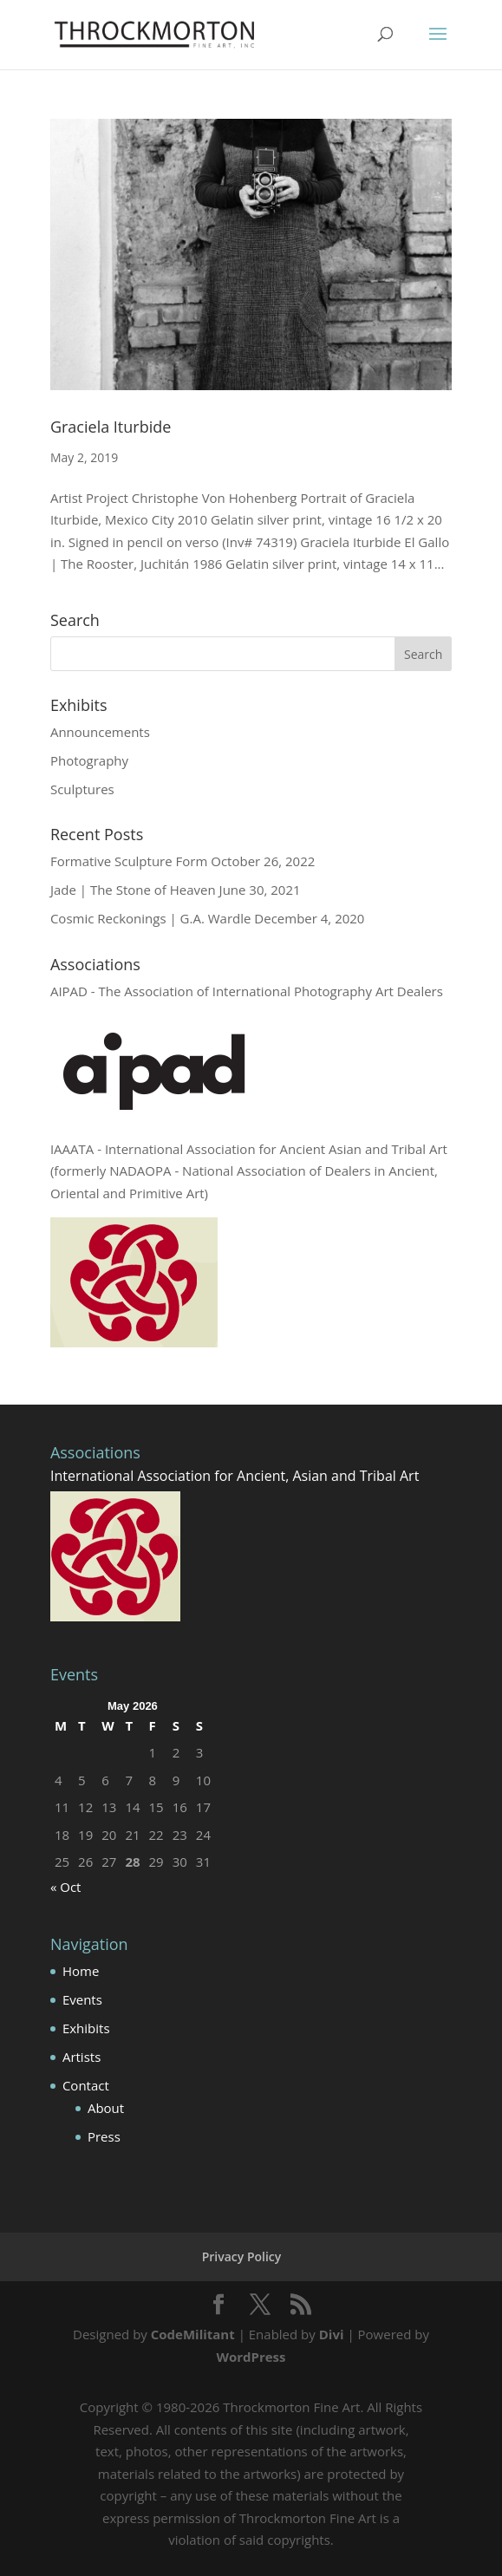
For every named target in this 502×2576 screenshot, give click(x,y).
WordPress (250, 2356)
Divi (331, 2334)
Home (80, 1970)
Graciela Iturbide (110, 426)
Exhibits (86, 2028)
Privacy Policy (242, 2256)
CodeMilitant (193, 2334)
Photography (89, 760)
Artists (81, 2056)
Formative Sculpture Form (128, 861)
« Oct (65, 1886)
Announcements (100, 731)
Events (82, 1999)
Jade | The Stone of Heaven (133, 889)
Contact (85, 2085)
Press (104, 2136)
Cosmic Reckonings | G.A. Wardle (150, 918)
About (106, 2107)
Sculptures (82, 789)
